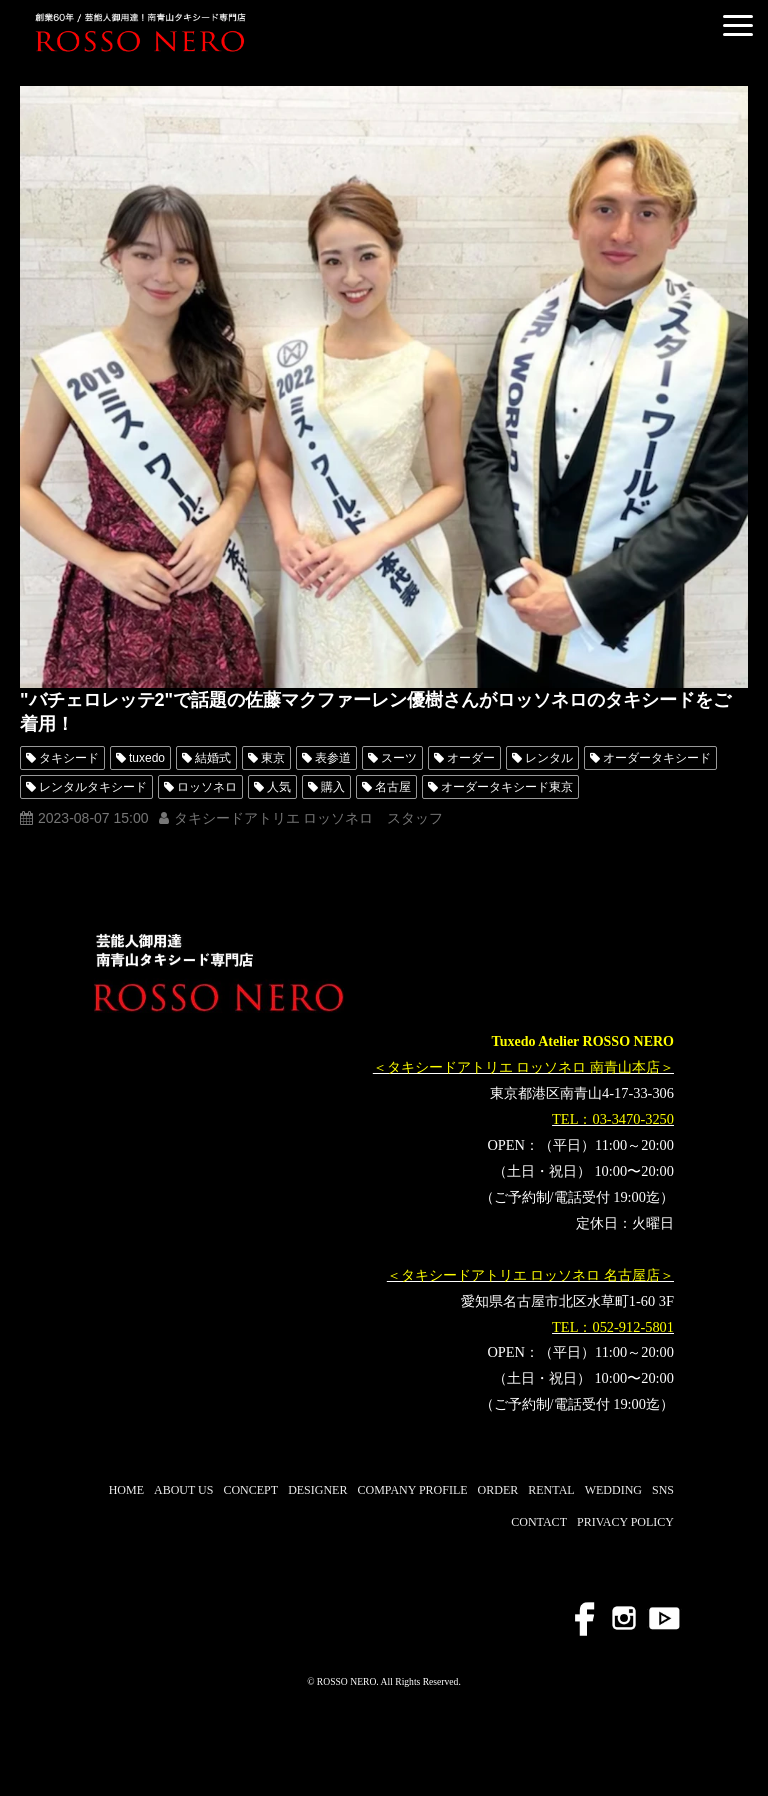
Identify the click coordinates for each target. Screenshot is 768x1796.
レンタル (549, 758)
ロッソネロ (207, 787)
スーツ (399, 758)
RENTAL (551, 1490)
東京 (273, 758)
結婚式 (213, 758)
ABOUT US (183, 1490)
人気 (279, 787)
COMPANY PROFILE (412, 1490)
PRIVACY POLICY (625, 1522)
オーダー (471, 758)
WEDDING (613, 1490)
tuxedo (147, 758)
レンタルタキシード (93, 787)
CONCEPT (250, 1490)
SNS (663, 1490)
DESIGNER (317, 1490)
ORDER (498, 1490)
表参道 (333, 758)
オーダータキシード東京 (507, 787)
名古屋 (393, 787)
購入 (333, 787)
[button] (738, 25)
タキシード (69, 758)
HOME (126, 1490)
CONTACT (539, 1522)
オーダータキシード (657, 758)
